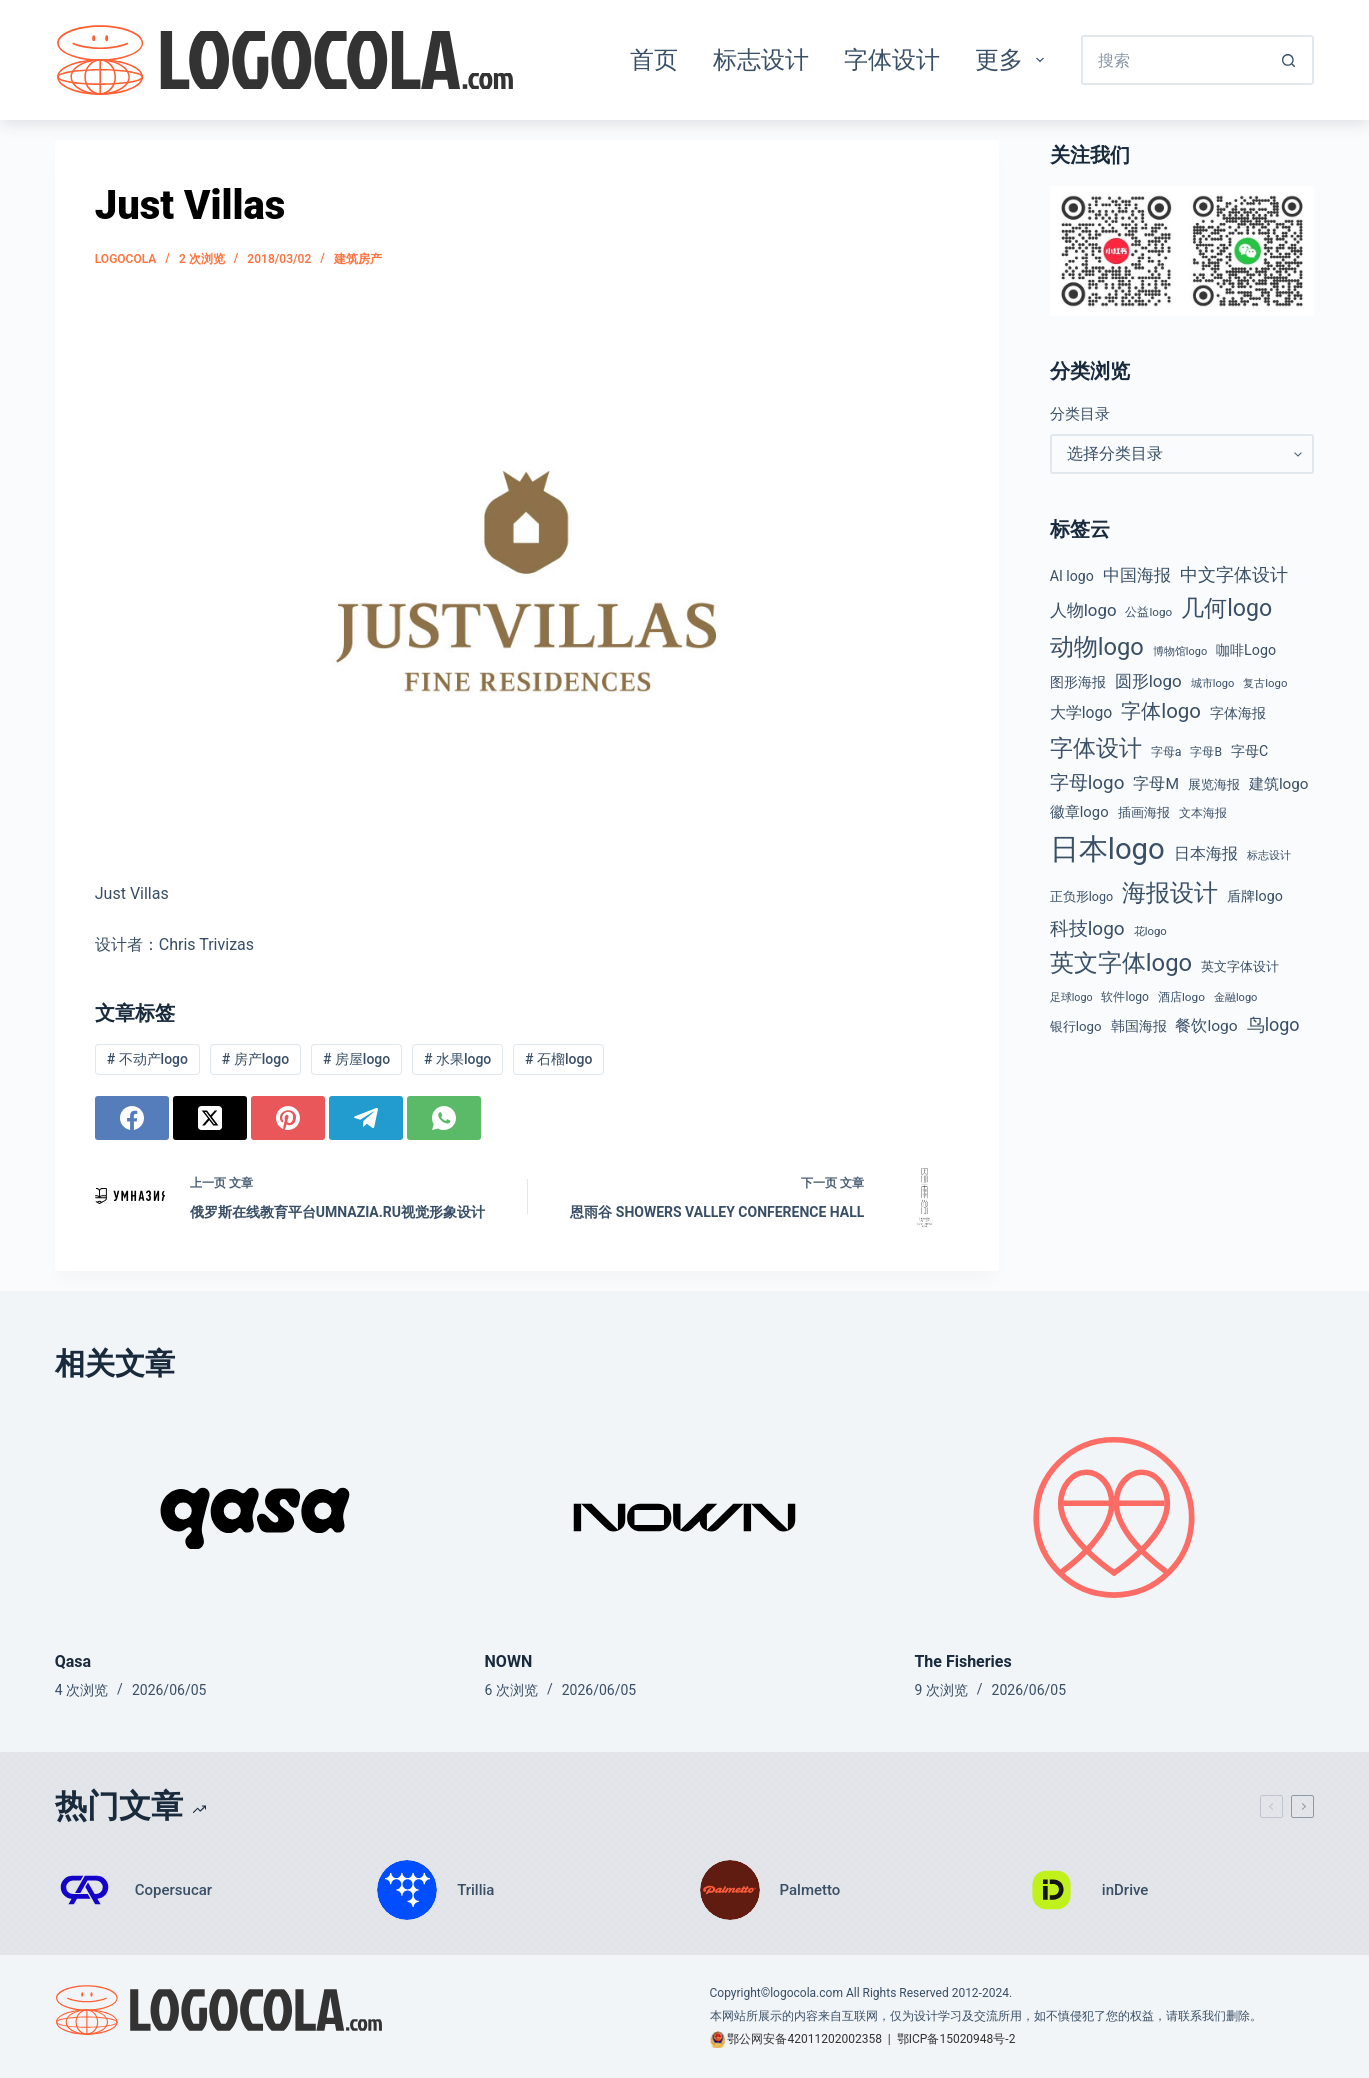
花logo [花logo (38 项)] (1150, 931)
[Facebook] (132, 1118)
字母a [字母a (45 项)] (1166, 752)
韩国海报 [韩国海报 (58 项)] (1139, 1026)
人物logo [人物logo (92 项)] (1083, 610)
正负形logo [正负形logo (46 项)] (1081, 896)
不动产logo (147, 1059)
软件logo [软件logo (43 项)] (1125, 997)
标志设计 (761, 60)
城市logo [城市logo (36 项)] (1213, 683)
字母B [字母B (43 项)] (1206, 752)
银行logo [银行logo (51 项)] (1076, 1026)
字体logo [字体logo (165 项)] (1161, 711)
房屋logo (356, 1059)
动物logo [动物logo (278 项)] (1097, 647)
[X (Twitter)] (210, 1118)
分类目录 (1080, 414)
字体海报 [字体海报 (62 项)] (1238, 713)
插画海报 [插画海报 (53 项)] (1144, 812)
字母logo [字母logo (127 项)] (1087, 783)
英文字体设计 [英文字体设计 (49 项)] (1240, 966)
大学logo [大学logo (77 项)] (1081, 712)
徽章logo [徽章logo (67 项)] (1079, 812)
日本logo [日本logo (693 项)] (1107, 849)
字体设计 (892, 60)
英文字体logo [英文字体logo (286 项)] (1121, 963)
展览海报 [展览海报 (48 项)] (1214, 784)
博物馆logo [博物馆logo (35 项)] (1180, 651)
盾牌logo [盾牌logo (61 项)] (1255, 896)
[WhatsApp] (444, 1118)
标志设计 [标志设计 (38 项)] (1269, 855)
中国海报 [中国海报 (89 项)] (1137, 575)
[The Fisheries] (1114, 1517)
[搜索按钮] (1289, 60)
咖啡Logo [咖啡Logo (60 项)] (1246, 650)
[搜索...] (1172, 60)
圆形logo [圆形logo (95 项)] (1148, 681)
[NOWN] (685, 1517)
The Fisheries (962, 1661)
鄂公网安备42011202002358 (804, 2039)
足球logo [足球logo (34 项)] (1071, 997)
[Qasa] (255, 1517)
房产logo (255, 1059)
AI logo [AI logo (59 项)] (1072, 576)
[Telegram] (366, 1118)
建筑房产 (358, 259)
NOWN (509, 1661)
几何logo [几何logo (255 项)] (1226, 608)
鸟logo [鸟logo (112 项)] (1273, 1024)
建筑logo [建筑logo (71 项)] (1279, 784)
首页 (654, 60)
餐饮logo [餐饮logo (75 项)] (1206, 1026)
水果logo (457, 1059)
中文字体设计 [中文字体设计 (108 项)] (1234, 574)
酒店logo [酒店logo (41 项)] (1181, 997)
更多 (1013, 60)
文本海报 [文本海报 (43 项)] (1203, 813)
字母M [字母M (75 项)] (1156, 784)
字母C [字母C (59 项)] (1249, 751)
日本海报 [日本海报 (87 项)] (1206, 853)
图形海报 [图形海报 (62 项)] (1078, 682)
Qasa (73, 1661)
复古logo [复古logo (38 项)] (1265, 683)
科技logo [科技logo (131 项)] (1087, 928)
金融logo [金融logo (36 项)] (1236, 997)
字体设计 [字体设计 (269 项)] (1096, 748)
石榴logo (558, 1059)
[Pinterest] (288, 1118)
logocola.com (806, 1993)
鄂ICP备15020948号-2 (956, 2039)
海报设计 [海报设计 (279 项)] (1170, 893)
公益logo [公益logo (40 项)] (1148, 612)
